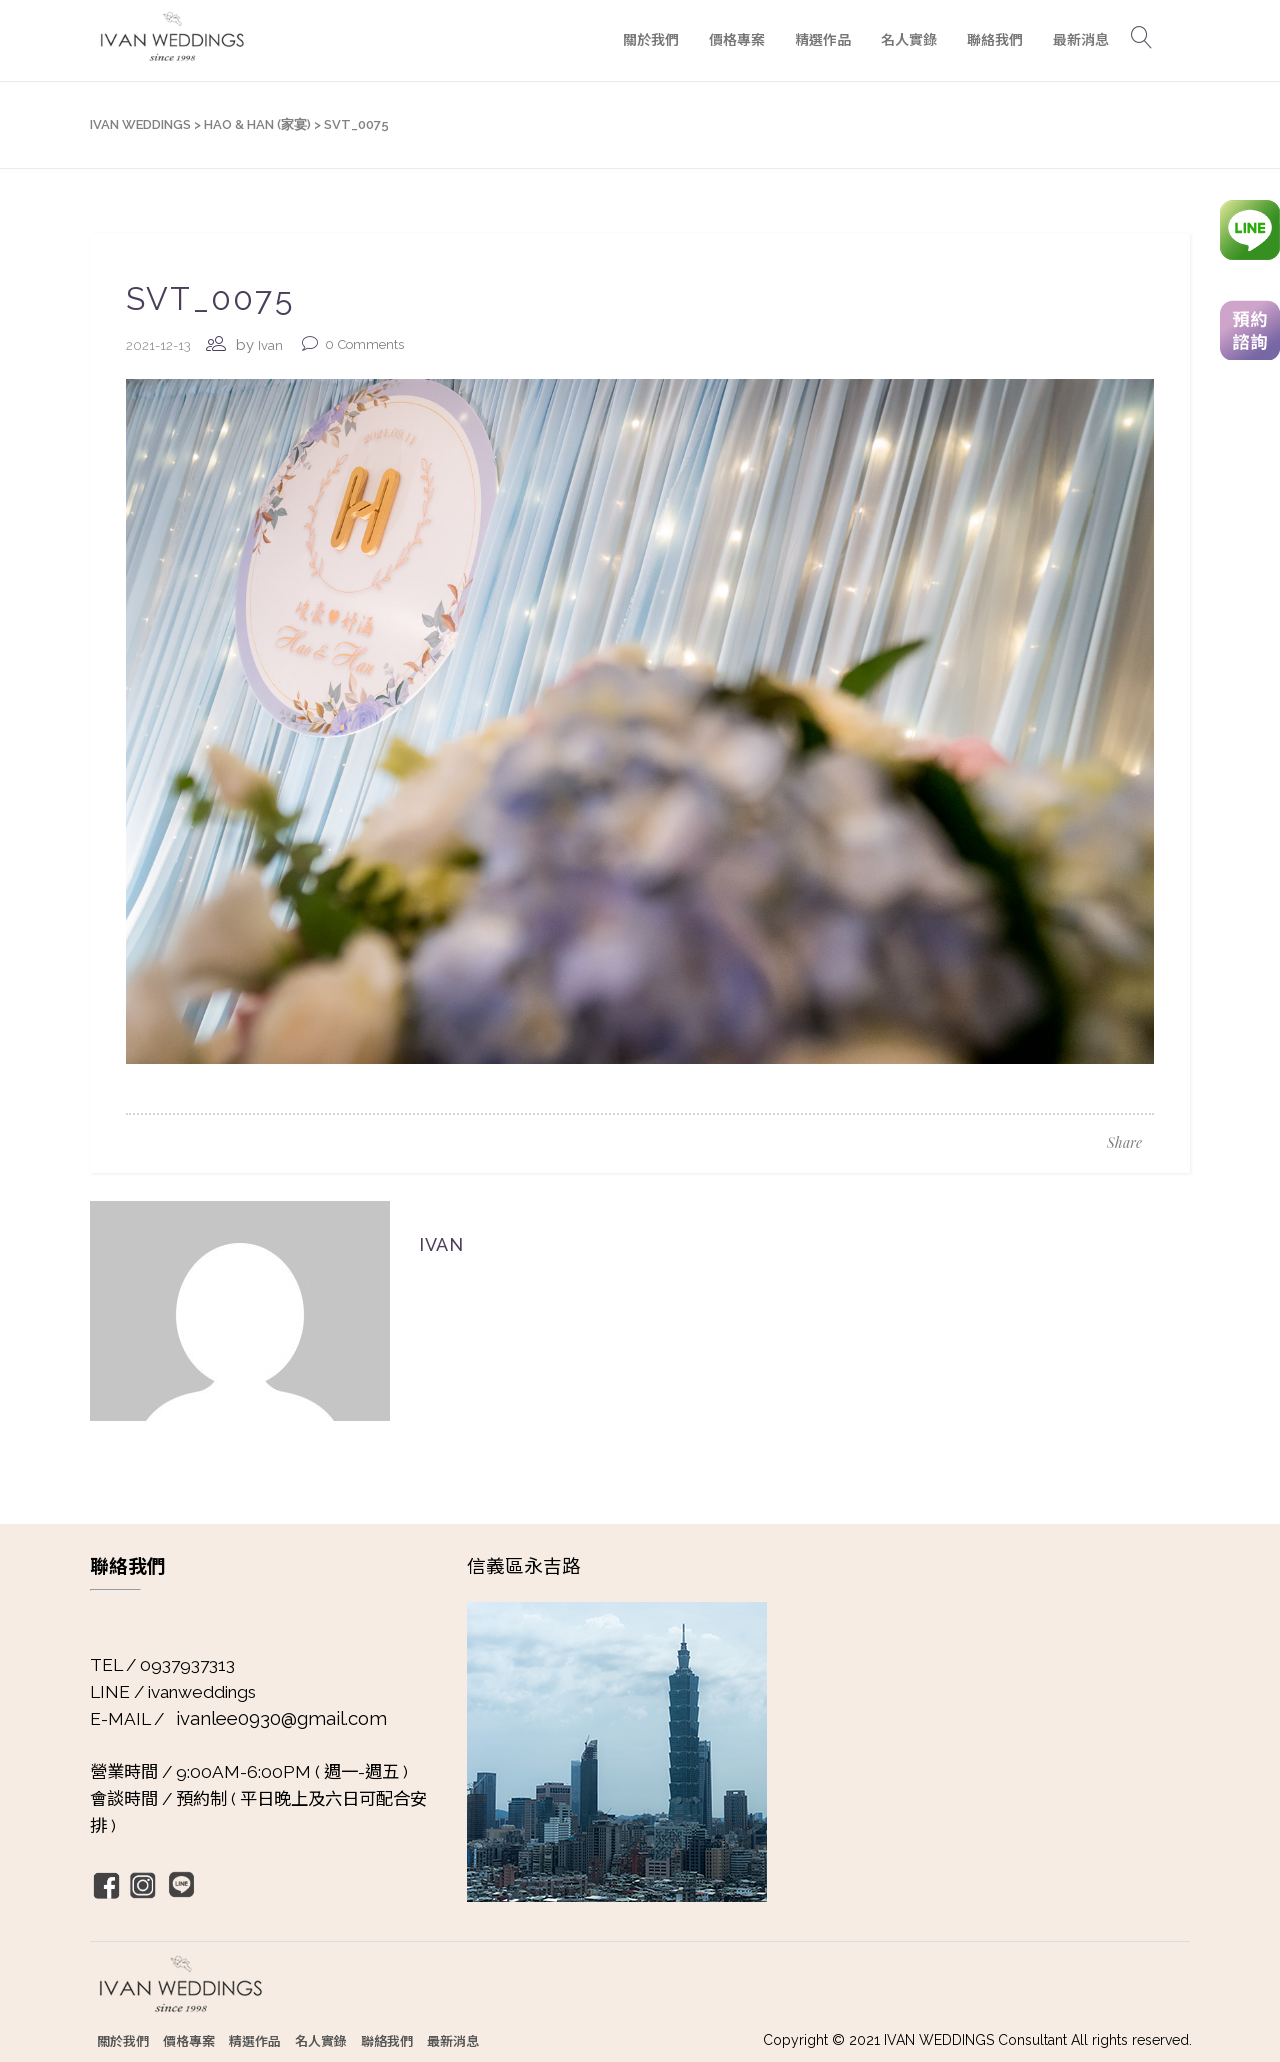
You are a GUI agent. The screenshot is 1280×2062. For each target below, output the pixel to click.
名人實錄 (321, 2040)
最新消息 (453, 2040)
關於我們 (123, 2040)
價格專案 (189, 2040)
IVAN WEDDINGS (140, 124)
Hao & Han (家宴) (257, 124)
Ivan (270, 345)
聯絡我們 (387, 2040)
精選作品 (255, 2040)
